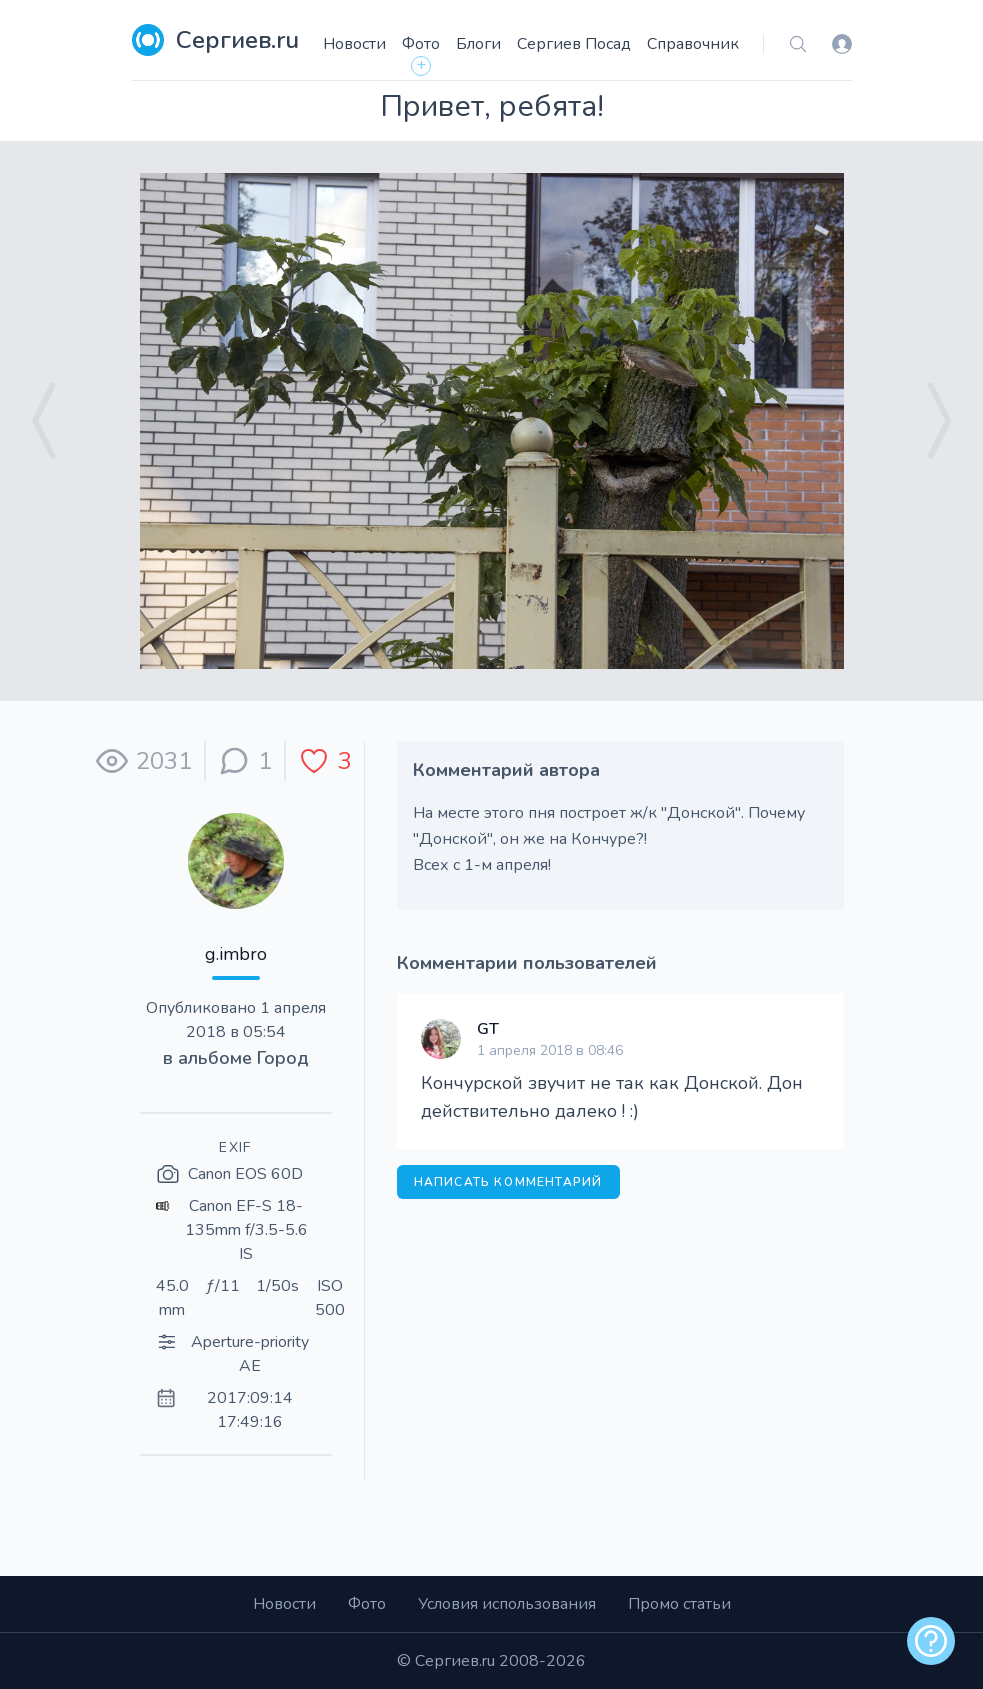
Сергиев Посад (574, 44)
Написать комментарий (508, 1182)
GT (488, 1029)
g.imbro (236, 954)
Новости (354, 44)
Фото (421, 44)
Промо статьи (679, 1604)
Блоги (478, 44)
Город (283, 1058)
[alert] (931, 1641)
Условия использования (507, 1604)
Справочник (693, 44)
